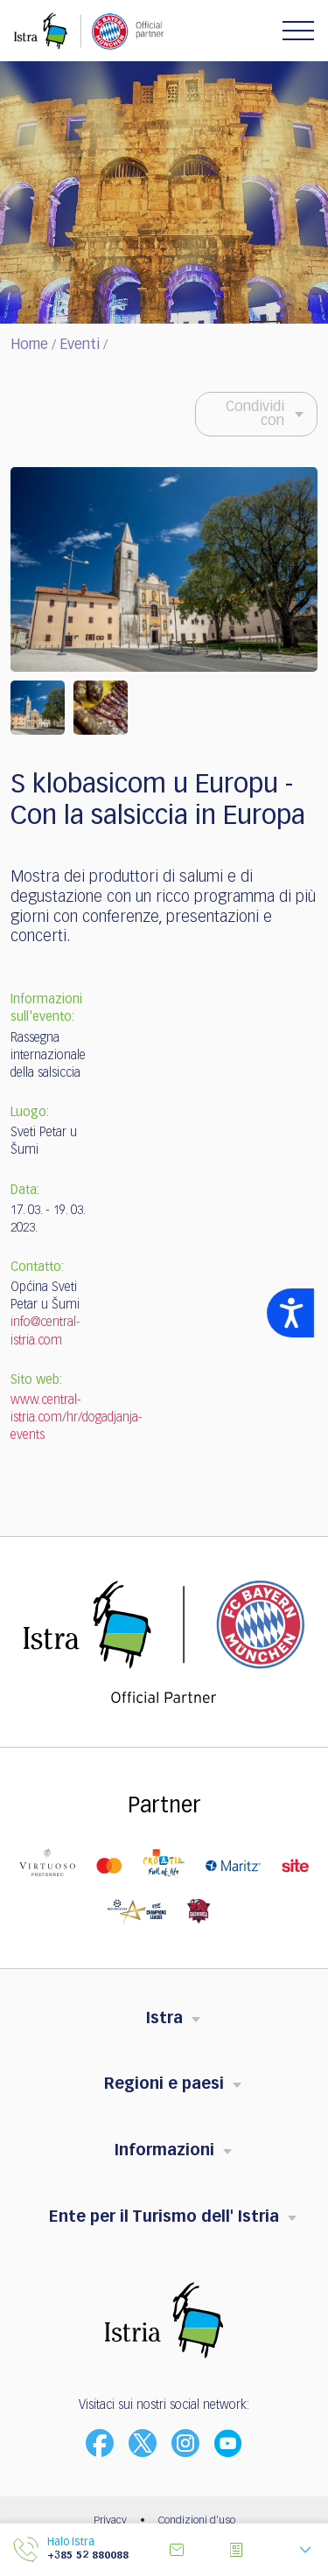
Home (29, 346)
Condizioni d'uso (196, 2521)
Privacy (110, 2521)
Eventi (79, 346)
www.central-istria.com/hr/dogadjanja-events (76, 1418)
